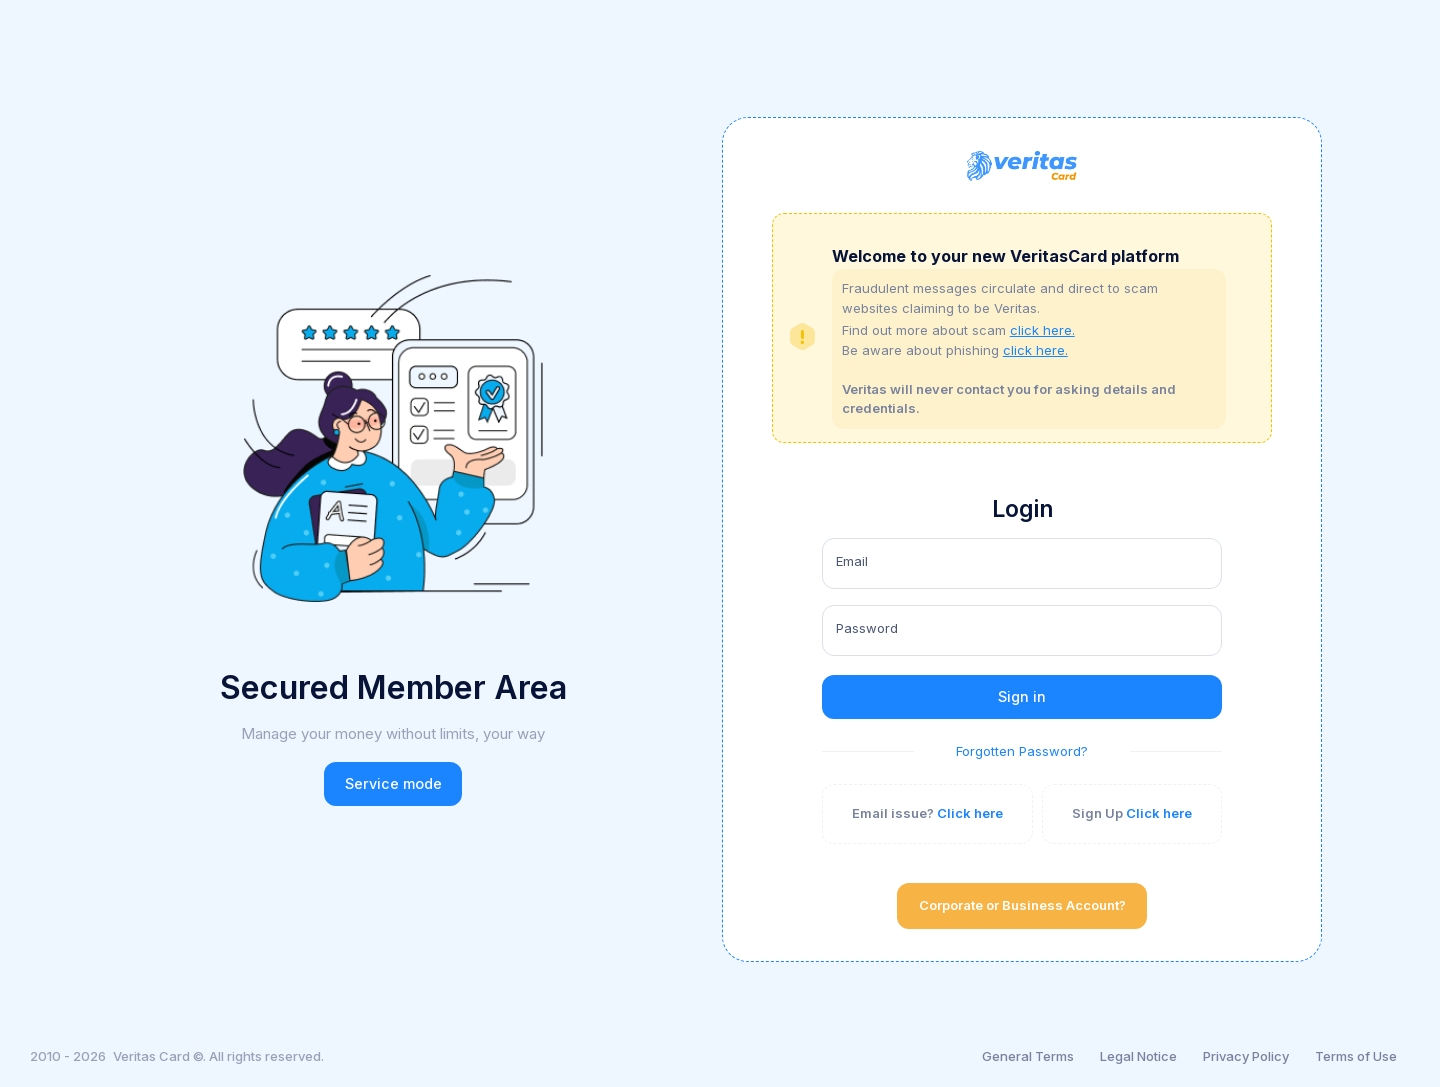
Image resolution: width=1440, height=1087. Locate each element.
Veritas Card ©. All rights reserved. (218, 1056)
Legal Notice (1138, 1056)
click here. (1042, 330)
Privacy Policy (1246, 1056)
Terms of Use (1356, 1056)
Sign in (1022, 696)
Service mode (393, 783)
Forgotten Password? (1022, 751)
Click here (970, 813)
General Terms (1028, 1056)
